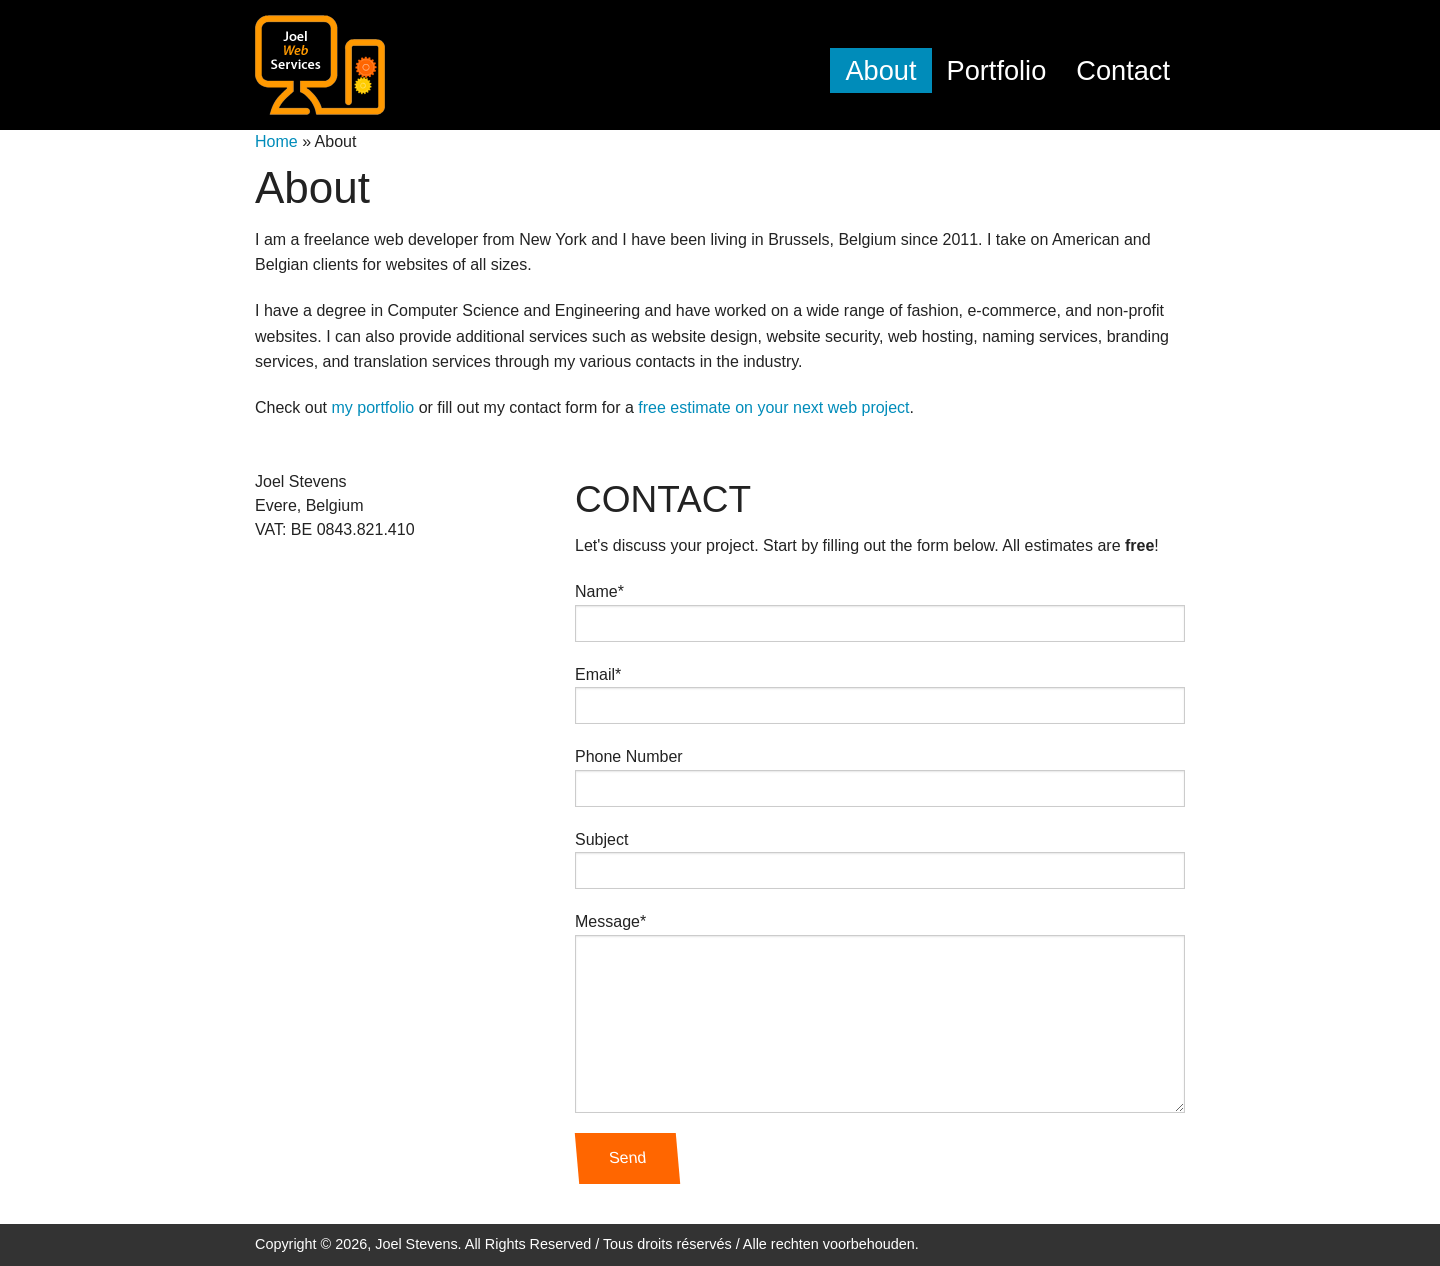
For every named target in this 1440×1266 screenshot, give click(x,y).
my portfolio (372, 407)
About (880, 70)
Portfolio (997, 70)
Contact (1123, 70)
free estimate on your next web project (773, 407)
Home (276, 141)
